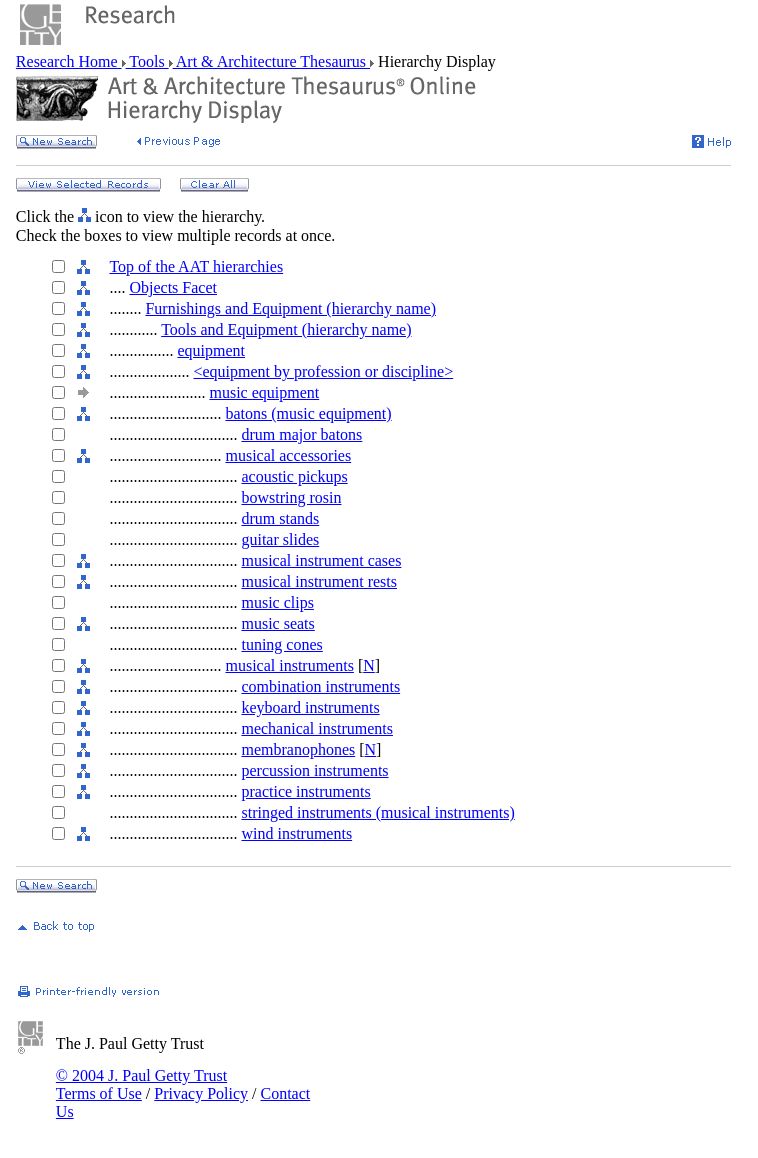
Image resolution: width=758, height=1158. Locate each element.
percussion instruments (314, 770)
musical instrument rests (319, 581)
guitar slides (280, 539)
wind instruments (296, 833)
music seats (277, 623)
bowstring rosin (291, 497)
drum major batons (301, 434)
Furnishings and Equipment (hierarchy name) (290, 308)
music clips (277, 602)
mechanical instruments (317, 728)
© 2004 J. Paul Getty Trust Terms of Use (141, 1084)
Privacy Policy (201, 1093)
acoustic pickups (294, 476)
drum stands (280, 518)
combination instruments (320, 686)
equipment (211, 350)
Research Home (69, 61)
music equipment (264, 392)
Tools (147, 61)
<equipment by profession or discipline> (323, 371)
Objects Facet (173, 287)
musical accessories (288, 455)
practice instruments (305, 791)
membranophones (298, 749)
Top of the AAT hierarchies (196, 266)
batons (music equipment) (308, 413)
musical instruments (289, 665)
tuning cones (281, 644)
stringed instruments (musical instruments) (377, 812)
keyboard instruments (310, 707)
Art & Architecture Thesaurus (271, 61)
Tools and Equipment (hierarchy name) (286, 329)
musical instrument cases (321, 560)
